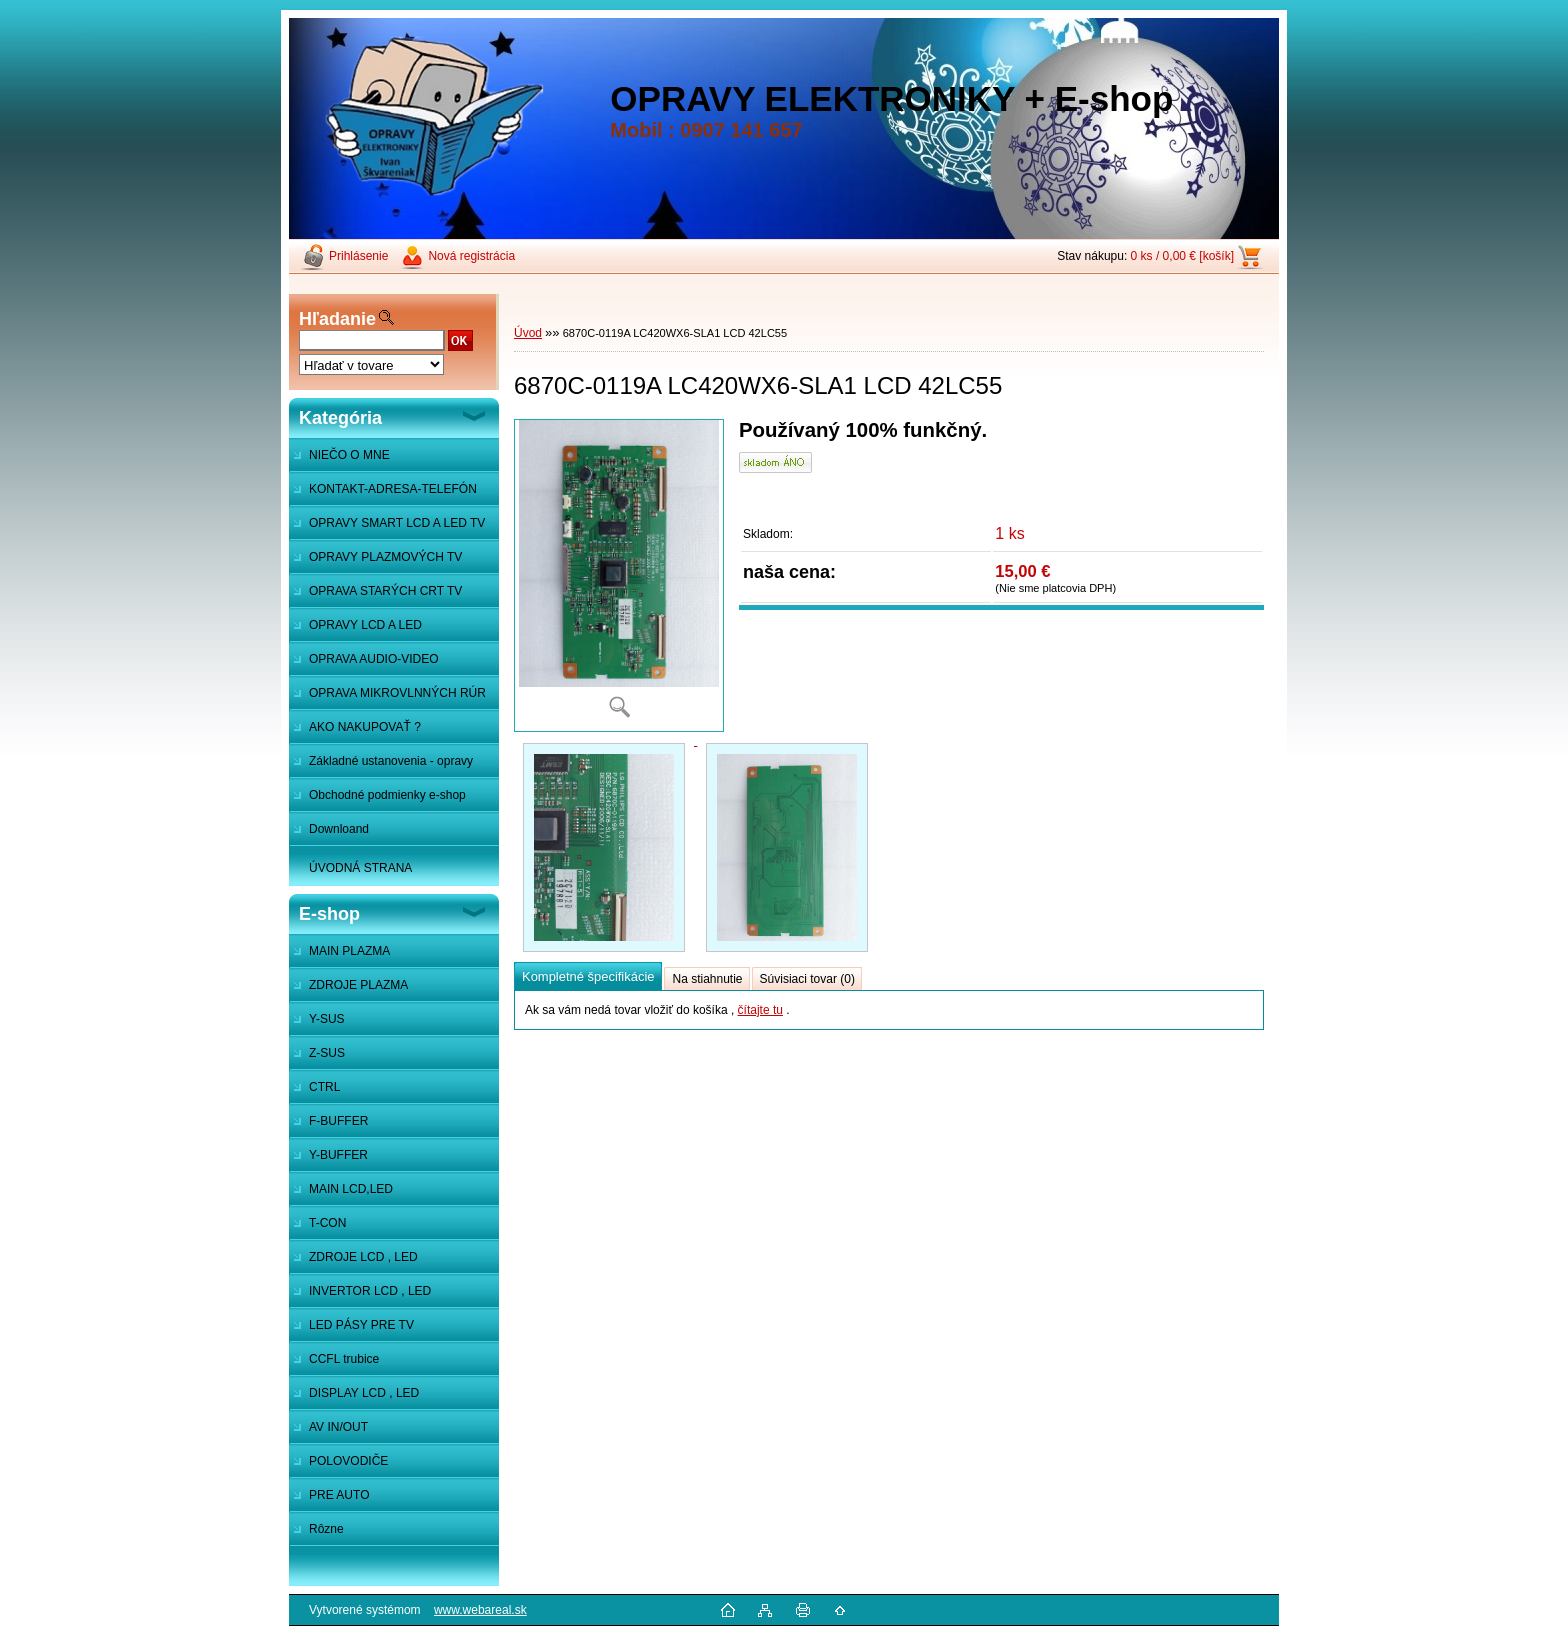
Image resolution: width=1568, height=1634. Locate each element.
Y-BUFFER (338, 1155)
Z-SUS (327, 1053)
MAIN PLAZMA (349, 951)
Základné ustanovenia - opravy (391, 761)
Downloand (339, 829)
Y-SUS (327, 1019)
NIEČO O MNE (349, 455)
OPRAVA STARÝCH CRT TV (385, 591)
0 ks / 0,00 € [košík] (1182, 256)
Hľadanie (337, 319)
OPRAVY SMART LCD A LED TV (397, 523)
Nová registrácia (471, 256)
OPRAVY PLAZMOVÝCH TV (385, 557)
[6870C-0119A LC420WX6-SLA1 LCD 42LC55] (619, 575)
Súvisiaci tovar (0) (807, 979)
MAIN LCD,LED (351, 1189)
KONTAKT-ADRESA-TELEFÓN (393, 489)
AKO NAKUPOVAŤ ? (365, 727)
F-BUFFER (338, 1121)
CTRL (324, 1087)
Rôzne (326, 1529)
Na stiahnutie (707, 979)
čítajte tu (760, 1010)
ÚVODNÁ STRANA (360, 868)
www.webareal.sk (480, 1610)
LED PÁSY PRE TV (361, 1325)
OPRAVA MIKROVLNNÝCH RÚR (397, 693)
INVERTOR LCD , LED (370, 1291)
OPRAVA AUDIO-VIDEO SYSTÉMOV (364, 664)
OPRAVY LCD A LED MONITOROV (355, 630)
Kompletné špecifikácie (588, 976)
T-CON (327, 1223)
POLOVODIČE (348, 1461)
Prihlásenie (358, 256)
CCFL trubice (344, 1359)
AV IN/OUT (338, 1427)
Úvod (528, 333)
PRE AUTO (339, 1495)
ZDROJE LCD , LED (363, 1257)
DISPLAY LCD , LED (364, 1393)
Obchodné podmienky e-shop (387, 795)
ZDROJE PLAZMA (358, 985)
